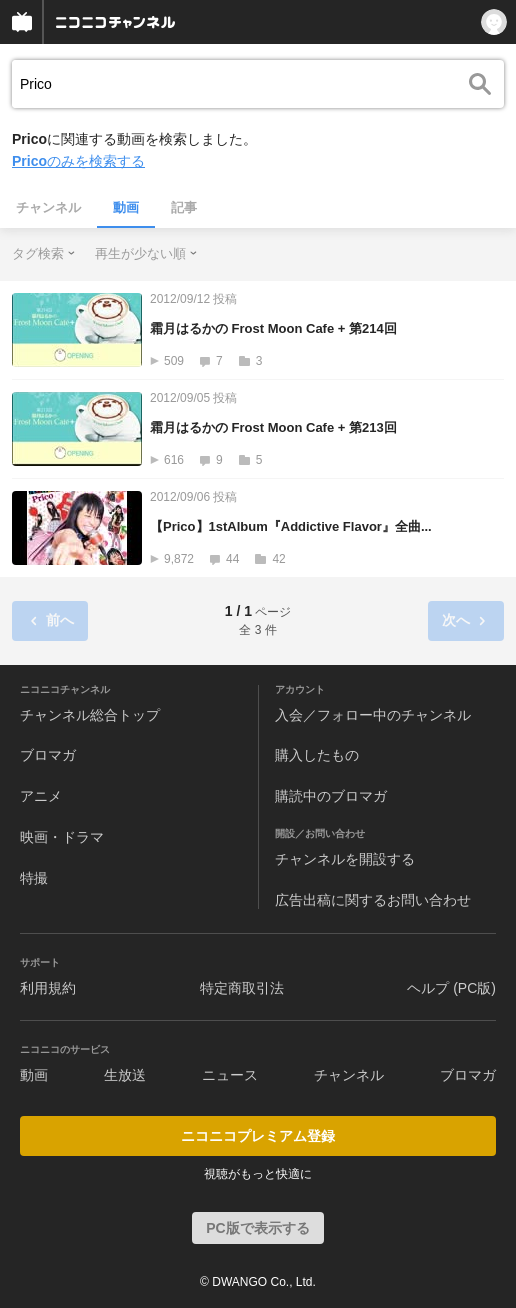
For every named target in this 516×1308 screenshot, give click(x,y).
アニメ (41, 796)
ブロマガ (48, 755)
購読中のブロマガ (331, 796)
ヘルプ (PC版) (451, 988)
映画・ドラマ (62, 837)
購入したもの (317, 755)
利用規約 (48, 988)
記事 (184, 207)
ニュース (230, 1075)
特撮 (34, 878)
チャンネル (48, 207)
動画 (126, 207)
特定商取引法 (242, 988)
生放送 (125, 1075)
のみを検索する (78, 161)
